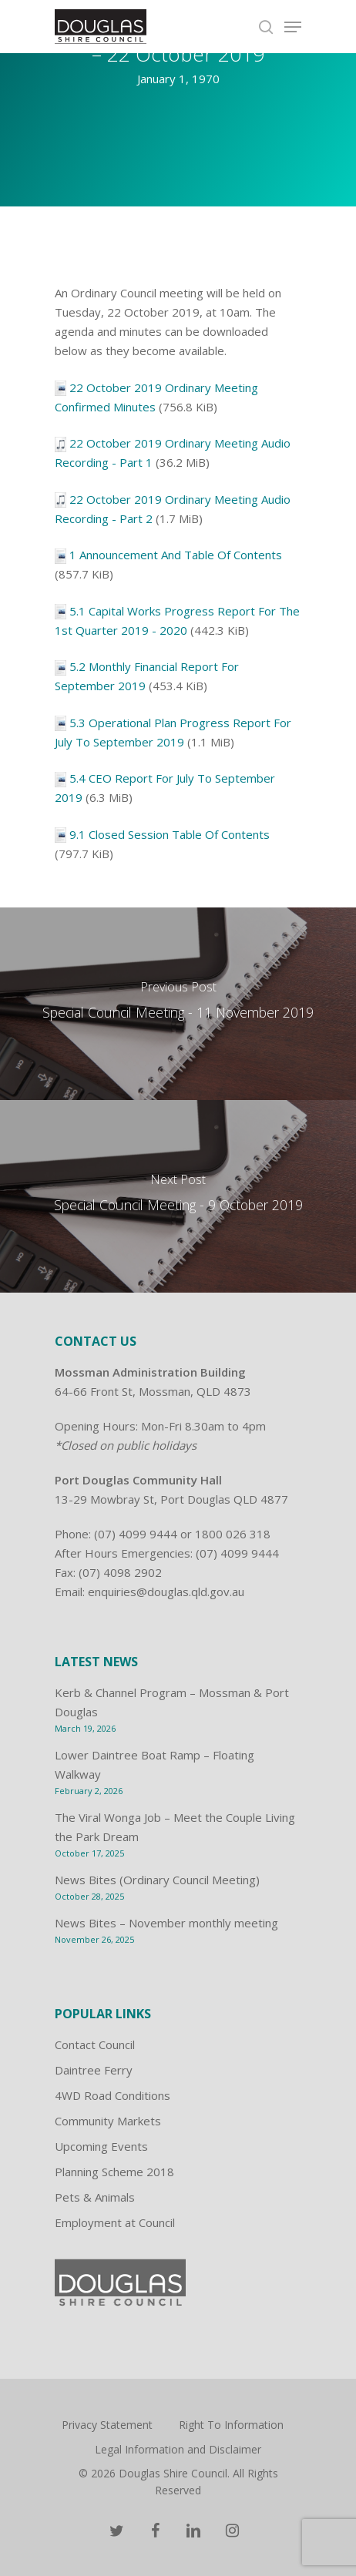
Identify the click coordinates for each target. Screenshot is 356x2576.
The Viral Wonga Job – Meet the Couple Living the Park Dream (175, 1827)
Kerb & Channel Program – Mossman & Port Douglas (172, 1702)
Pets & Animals (95, 2197)
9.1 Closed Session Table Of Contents (169, 834)
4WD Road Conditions (112, 2095)
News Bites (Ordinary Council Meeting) (157, 1879)
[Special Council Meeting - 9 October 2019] (178, 1196)
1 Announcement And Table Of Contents (175, 554)
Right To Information (231, 2424)
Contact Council (95, 2044)
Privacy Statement (107, 2424)
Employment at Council (115, 2222)
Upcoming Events (101, 2146)
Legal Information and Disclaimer (178, 2449)
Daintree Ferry (94, 2070)
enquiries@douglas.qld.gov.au (166, 1591)
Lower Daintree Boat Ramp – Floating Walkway (154, 1764)
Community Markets (108, 2120)
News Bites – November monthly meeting (166, 1922)
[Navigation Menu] (292, 27)
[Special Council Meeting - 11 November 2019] (178, 1003)
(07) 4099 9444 (135, 1533)
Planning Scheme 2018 (114, 2171)
